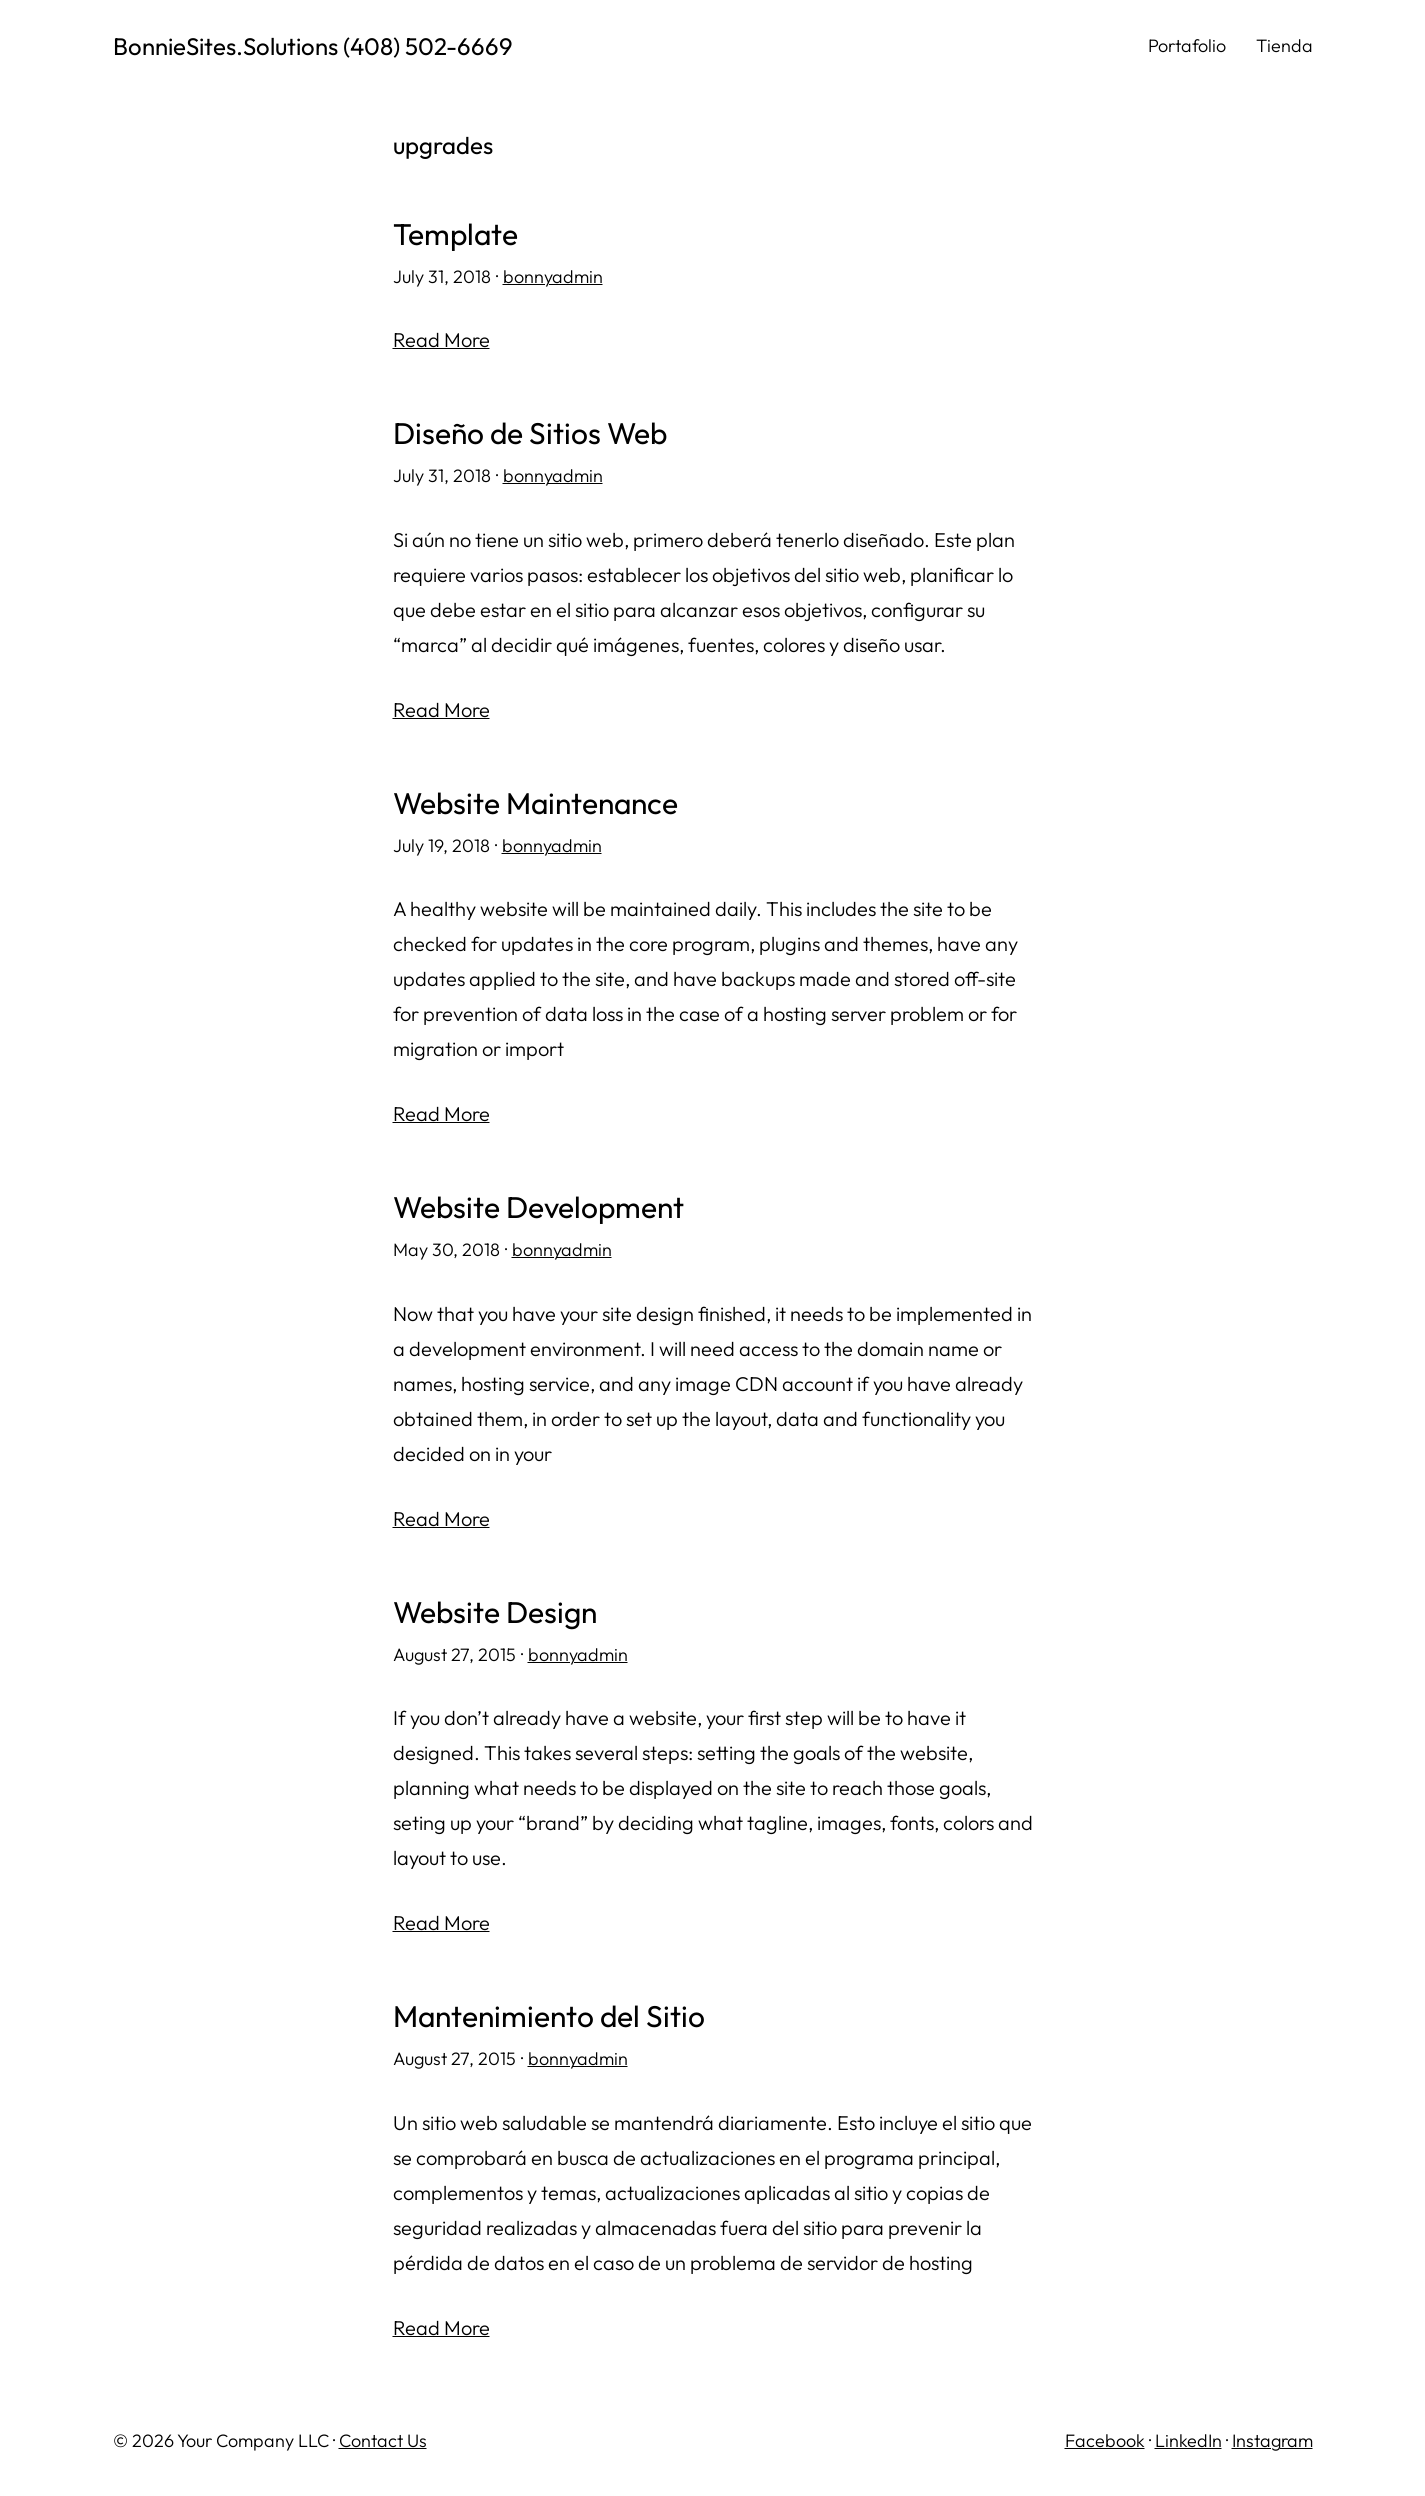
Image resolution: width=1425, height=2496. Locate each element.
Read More (441, 339)
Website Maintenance (535, 803)
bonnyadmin (553, 276)
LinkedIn (1188, 2440)
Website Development (538, 1207)
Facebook (1105, 2440)
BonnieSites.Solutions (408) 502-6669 (313, 46)
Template (455, 234)
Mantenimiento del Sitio (549, 2016)
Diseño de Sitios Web (530, 433)
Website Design (495, 1612)
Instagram (1272, 2440)
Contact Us (383, 2440)
